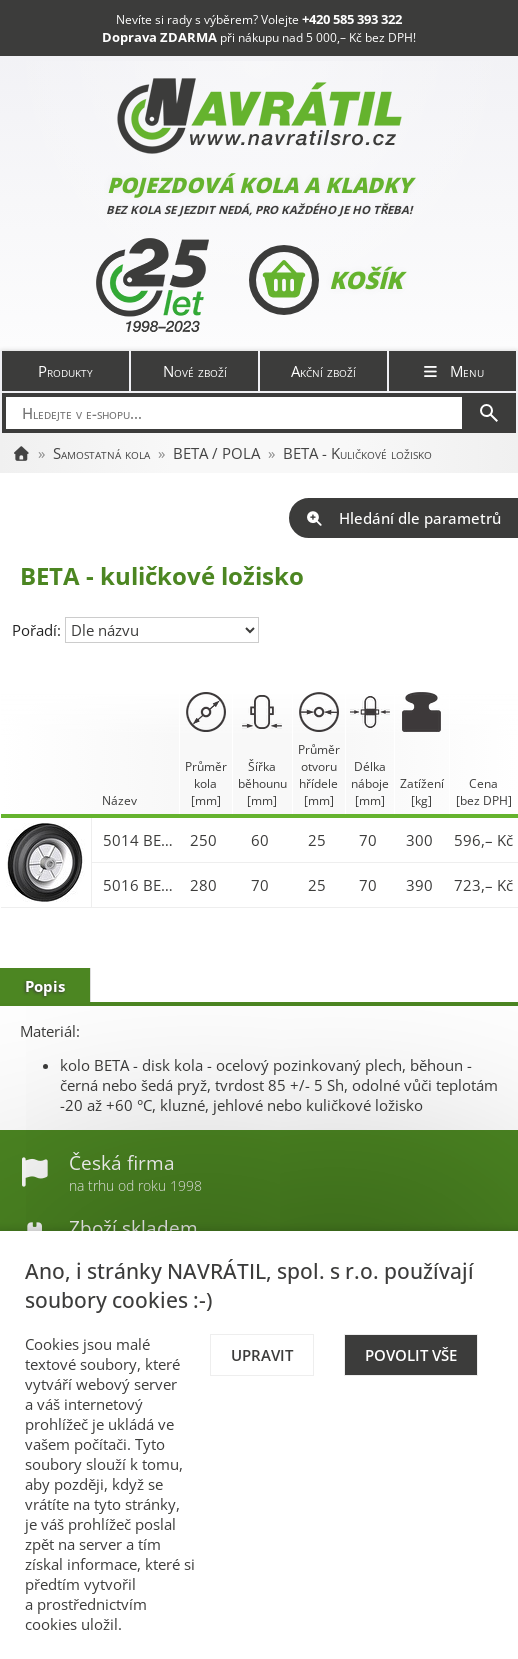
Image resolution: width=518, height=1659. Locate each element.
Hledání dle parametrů (403, 518)
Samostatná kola (101, 453)
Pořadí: (38, 630)
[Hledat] (489, 413)
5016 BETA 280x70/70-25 (139, 885)
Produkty (65, 371)
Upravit (262, 1355)
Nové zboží (195, 371)
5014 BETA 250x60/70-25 (139, 840)
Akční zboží (323, 371)
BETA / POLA (216, 453)
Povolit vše (411, 1355)
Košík (325, 280)
